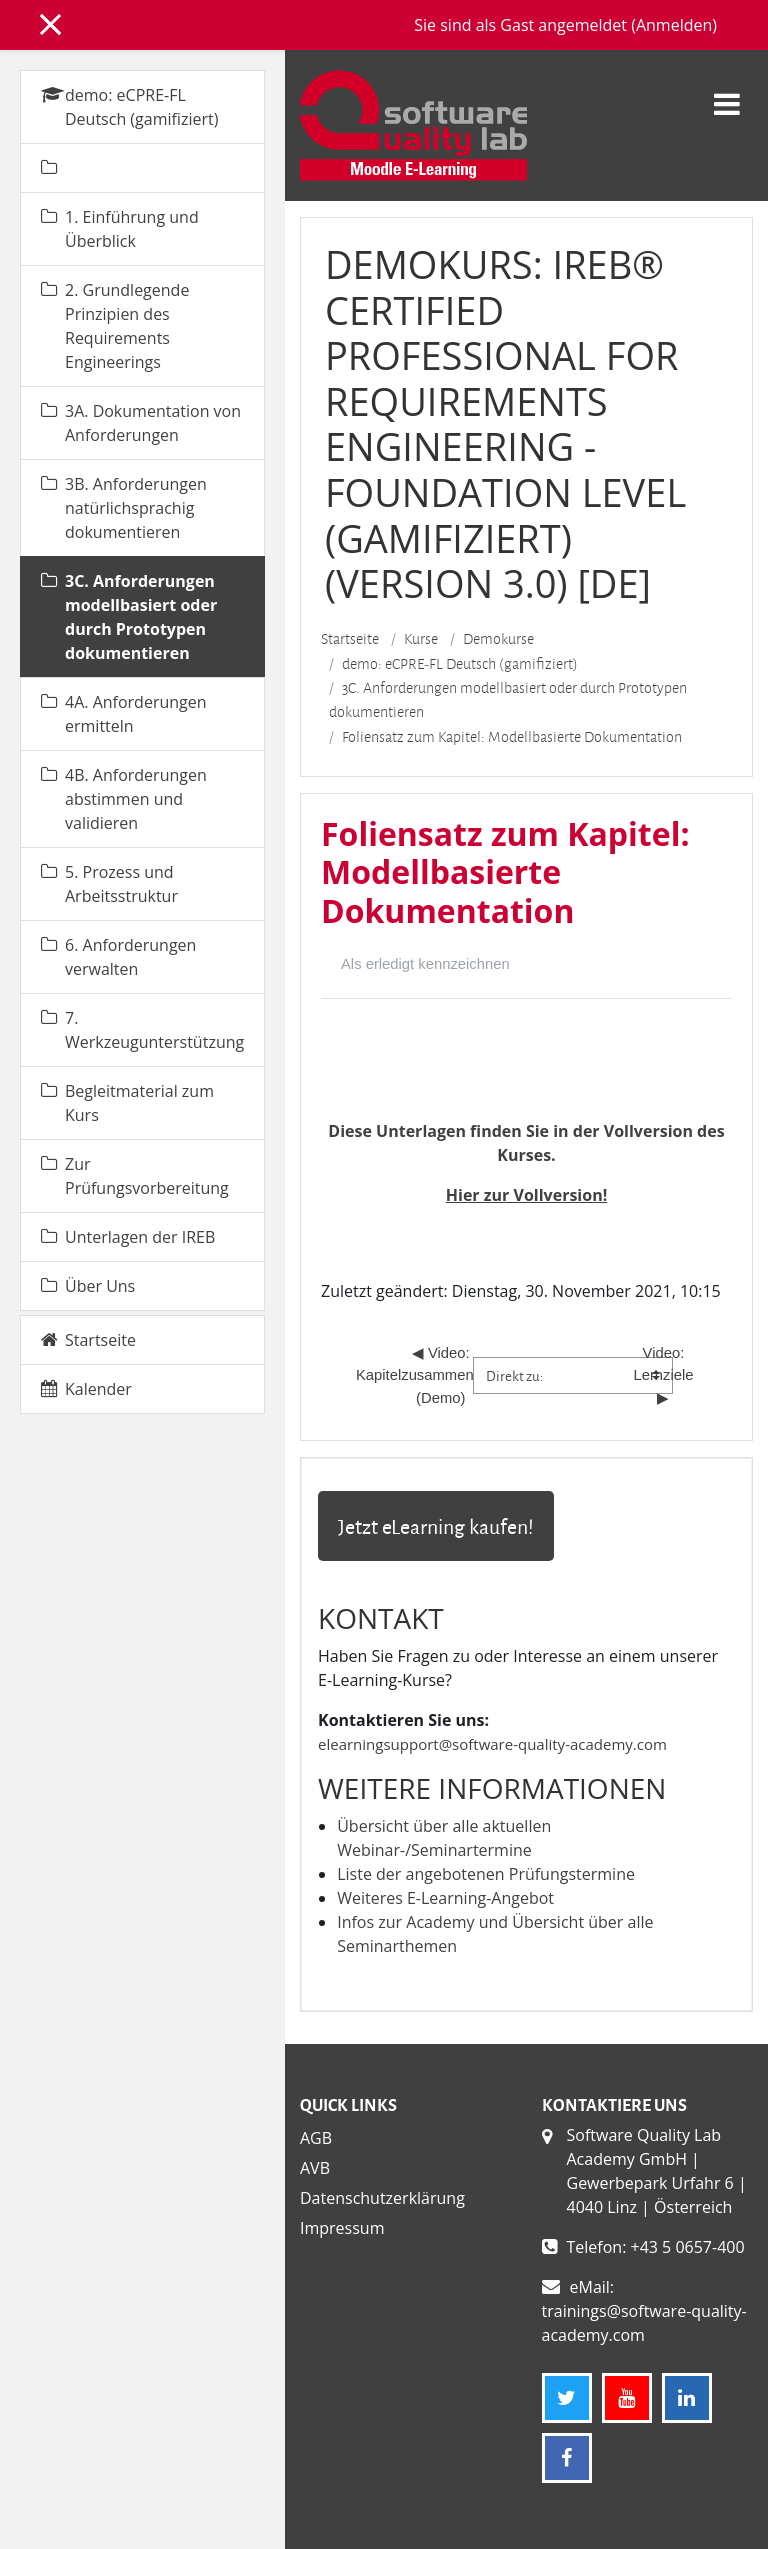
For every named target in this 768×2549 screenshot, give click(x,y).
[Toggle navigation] (727, 93)
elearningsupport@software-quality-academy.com (492, 1744)
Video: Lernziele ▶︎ (665, 1375)
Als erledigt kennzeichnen (425, 964)
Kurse (421, 639)
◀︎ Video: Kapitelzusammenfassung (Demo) (443, 1375)
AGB (316, 2138)
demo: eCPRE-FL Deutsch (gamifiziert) (460, 664)
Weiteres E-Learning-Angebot (445, 1898)
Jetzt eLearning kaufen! (436, 1526)
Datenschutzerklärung (382, 2198)
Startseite (350, 639)
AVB (315, 2168)
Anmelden (674, 25)
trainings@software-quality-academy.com (644, 2323)
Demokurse (498, 639)
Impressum (342, 2228)
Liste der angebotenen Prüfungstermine (486, 1874)
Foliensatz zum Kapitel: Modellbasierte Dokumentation (512, 737)
